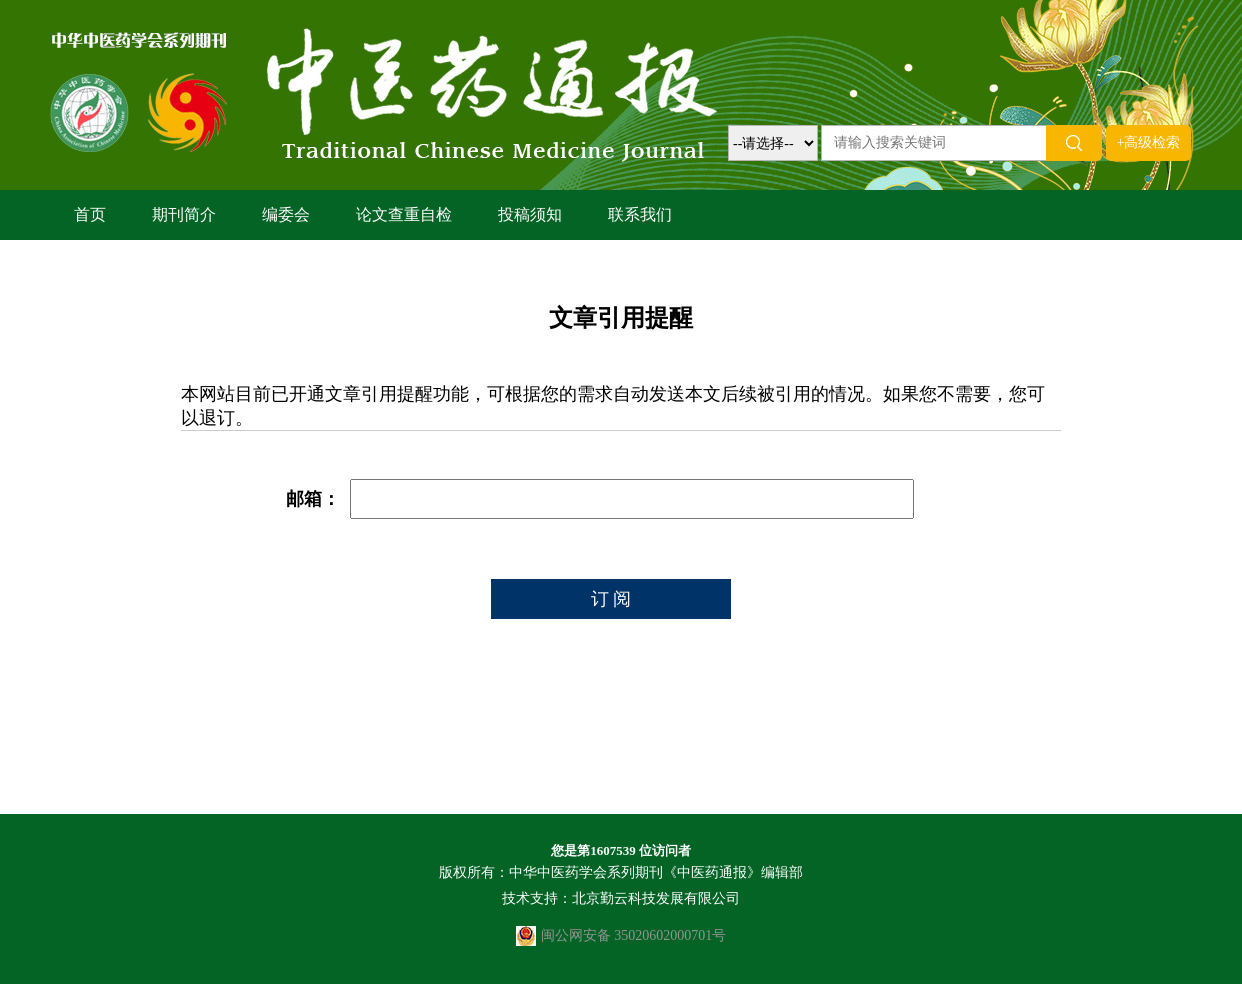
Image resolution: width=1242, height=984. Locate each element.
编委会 (286, 214)
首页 (90, 214)
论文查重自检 (404, 214)
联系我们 (640, 214)
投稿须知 (530, 214)
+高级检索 (1149, 142)
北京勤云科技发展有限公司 (656, 898)
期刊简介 (184, 214)
